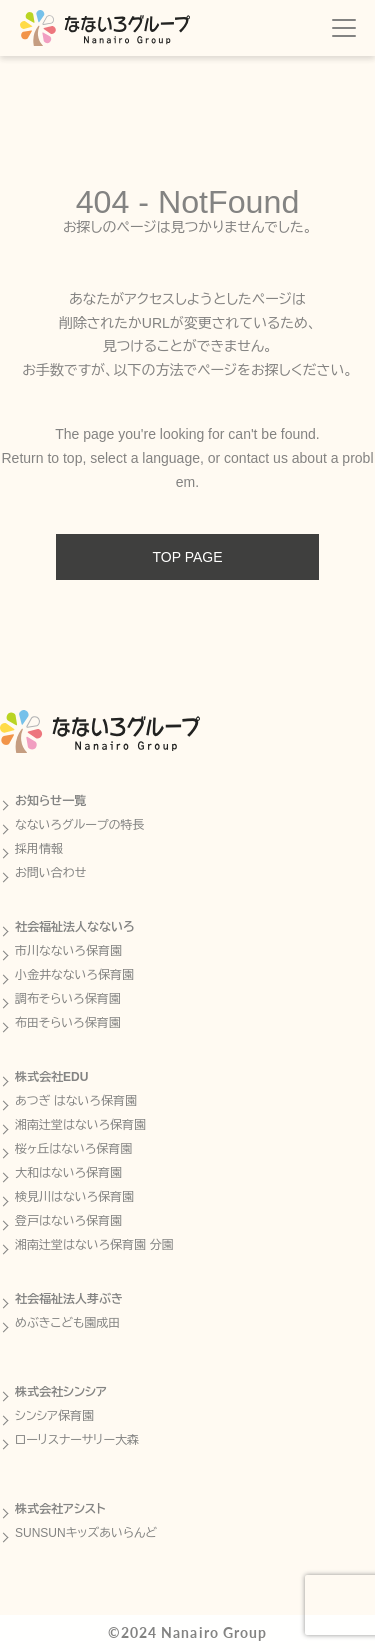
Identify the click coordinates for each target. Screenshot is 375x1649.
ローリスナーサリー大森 (77, 1440)
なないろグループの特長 (80, 825)
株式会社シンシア (61, 1392)
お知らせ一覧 (50, 801)
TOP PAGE (187, 557)
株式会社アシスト (60, 1509)
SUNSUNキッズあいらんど (86, 1533)
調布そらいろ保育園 (68, 999)
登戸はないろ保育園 (68, 1221)
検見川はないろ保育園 (74, 1197)
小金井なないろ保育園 (74, 975)
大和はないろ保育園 (68, 1173)
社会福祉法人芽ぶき (69, 1299)
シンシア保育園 (54, 1416)
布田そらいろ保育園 (68, 1023)
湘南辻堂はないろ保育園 (80, 1125)
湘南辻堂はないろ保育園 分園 (94, 1245)
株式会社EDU (51, 1077)
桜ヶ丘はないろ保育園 (73, 1149)
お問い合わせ (50, 873)
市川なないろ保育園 (68, 951)
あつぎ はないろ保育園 (76, 1101)
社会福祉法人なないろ (75, 927)
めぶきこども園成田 (67, 1323)
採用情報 (39, 849)
